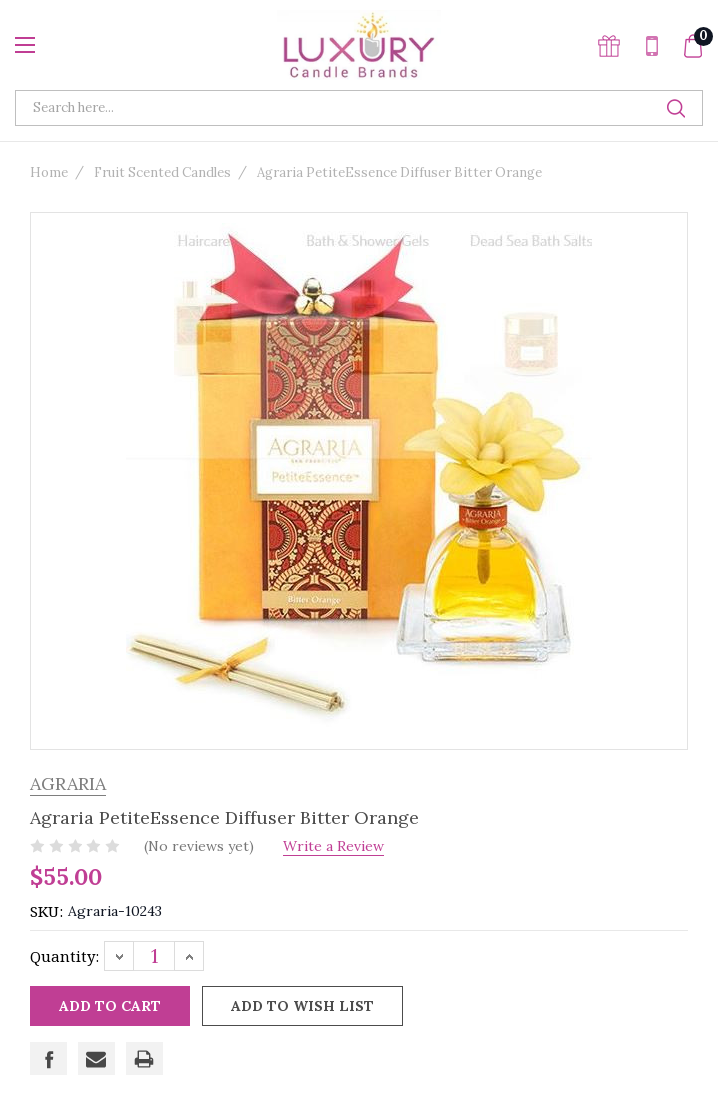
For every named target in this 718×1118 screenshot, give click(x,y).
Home (49, 172)
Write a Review (339, 846)
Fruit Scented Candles (162, 172)
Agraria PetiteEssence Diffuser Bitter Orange (399, 172)
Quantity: (64, 956)
